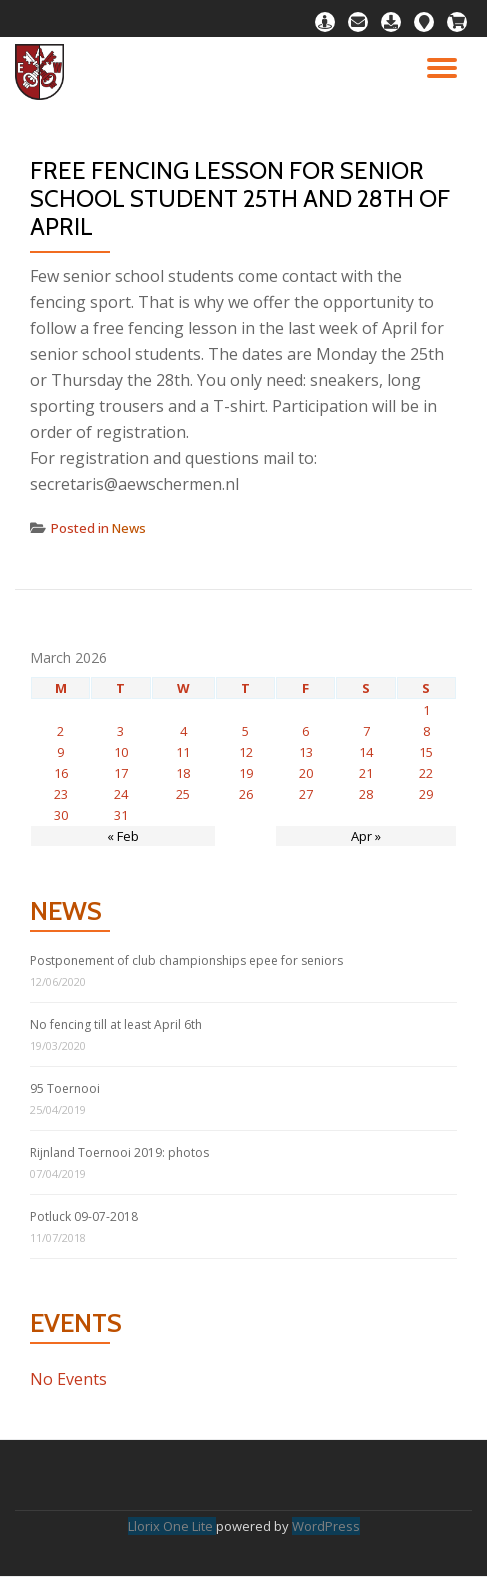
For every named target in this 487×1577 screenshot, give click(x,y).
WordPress (326, 1526)
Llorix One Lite (172, 1526)
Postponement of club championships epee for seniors (186, 960)
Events (76, 1323)
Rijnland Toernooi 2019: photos (119, 1152)
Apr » (366, 836)
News (129, 528)
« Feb (123, 836)
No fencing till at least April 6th (116, 1024)
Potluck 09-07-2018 (84, 1216)
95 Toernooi (65, 1088)
